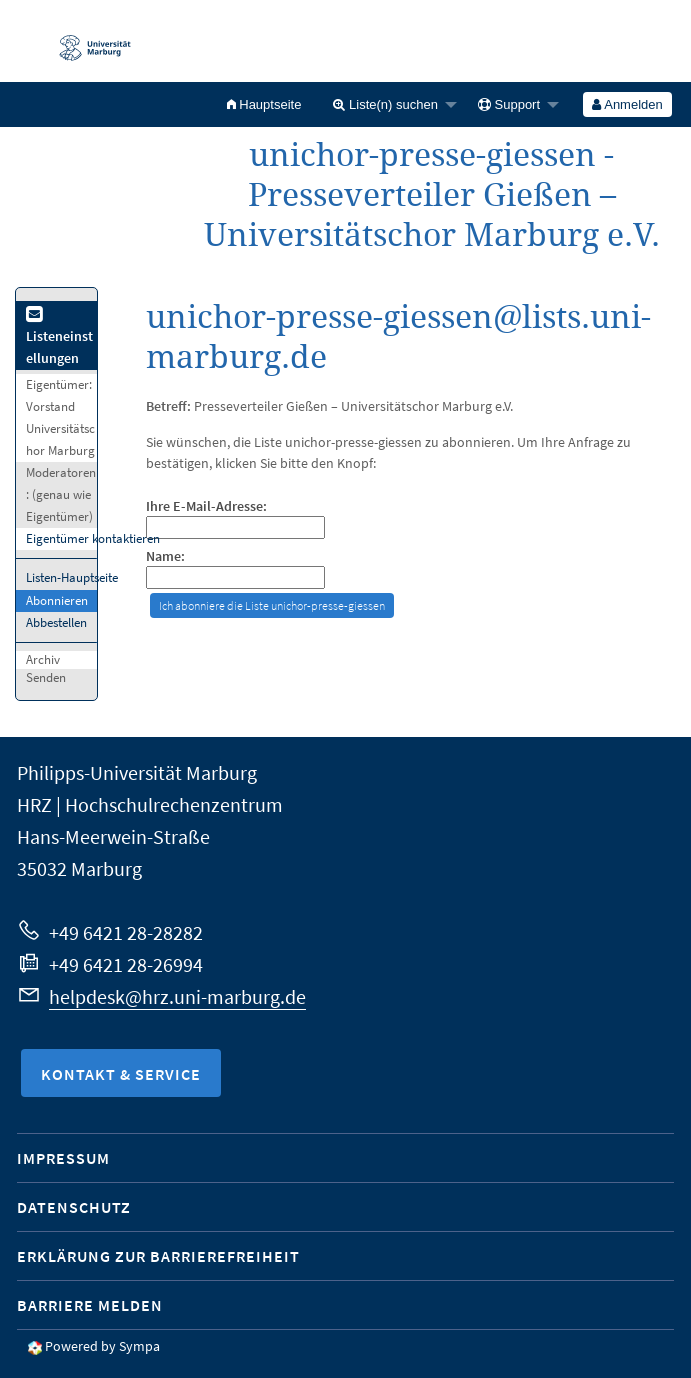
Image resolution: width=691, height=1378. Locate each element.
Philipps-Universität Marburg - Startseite (85, 41)
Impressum (63, 1158)
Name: (165, 556)
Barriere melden (90, 1305)
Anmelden (627, 104)
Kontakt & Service (121, 1074)
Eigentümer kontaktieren (93, 538)
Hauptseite (264, 104)
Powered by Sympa (102, 1346)
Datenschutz (74, 1207)
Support (509, 104)
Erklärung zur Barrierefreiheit (158, 1256)
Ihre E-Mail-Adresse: (206, 506)
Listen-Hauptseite (72, 577)
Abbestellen (56, 622)
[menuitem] (264, 104)
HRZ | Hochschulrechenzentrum (150, 804)
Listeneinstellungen (59, 337)
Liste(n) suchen (385, 104)
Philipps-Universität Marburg (137, 772)
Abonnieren (57, 600)
